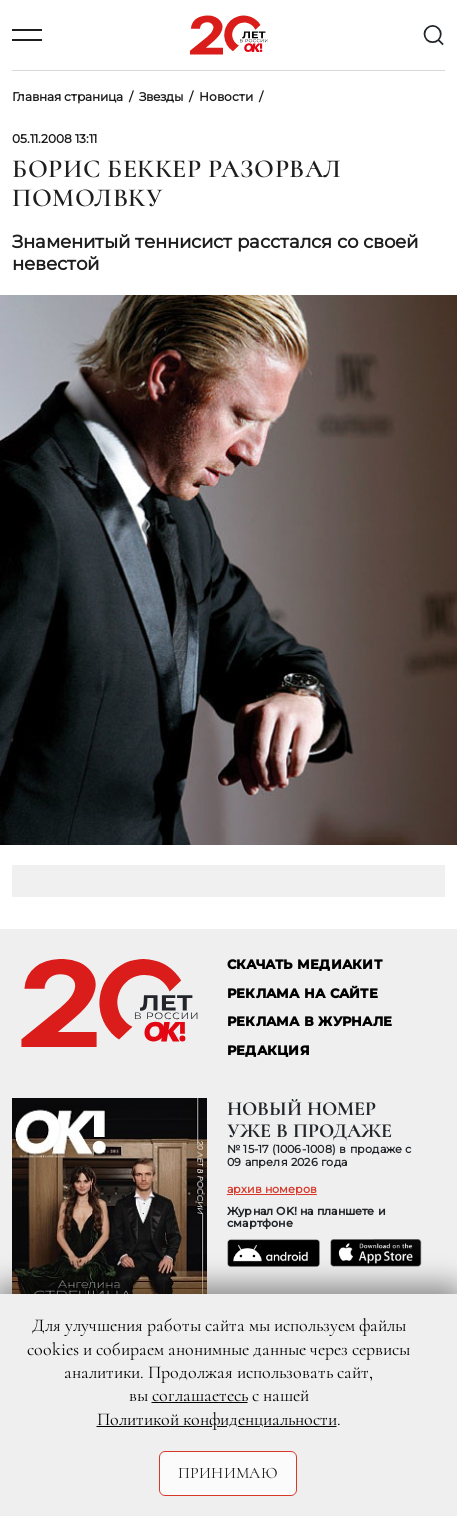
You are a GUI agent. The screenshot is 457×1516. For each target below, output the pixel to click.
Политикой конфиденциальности (217, 1419)
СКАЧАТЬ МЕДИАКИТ (304, 964)
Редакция (268, 1050)
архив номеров (272, 1189)
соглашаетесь (200, 1395)
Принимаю (228, 1473)
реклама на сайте (302, 993)
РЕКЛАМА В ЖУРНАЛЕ (309, 1021)
